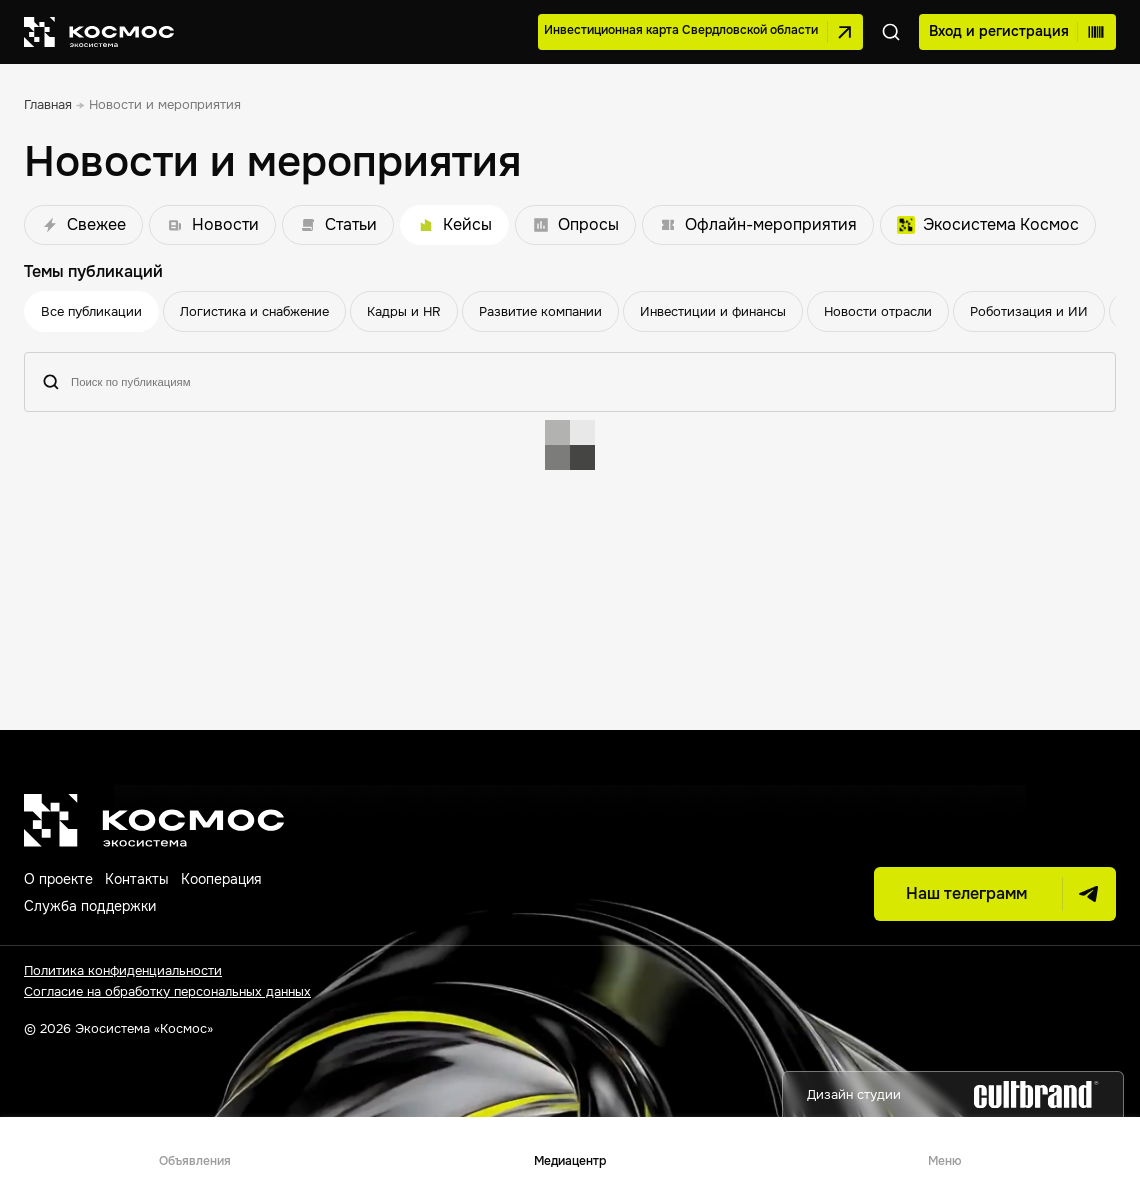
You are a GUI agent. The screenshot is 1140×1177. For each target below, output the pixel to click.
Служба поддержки (90, 906)
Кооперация (221, 879)
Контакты (137, 879)
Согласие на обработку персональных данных (167, 991)
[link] (48, 105)
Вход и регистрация (1017, 32)
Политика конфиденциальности (123, 970)
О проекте (58, 879)
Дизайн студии (953, 1094)
